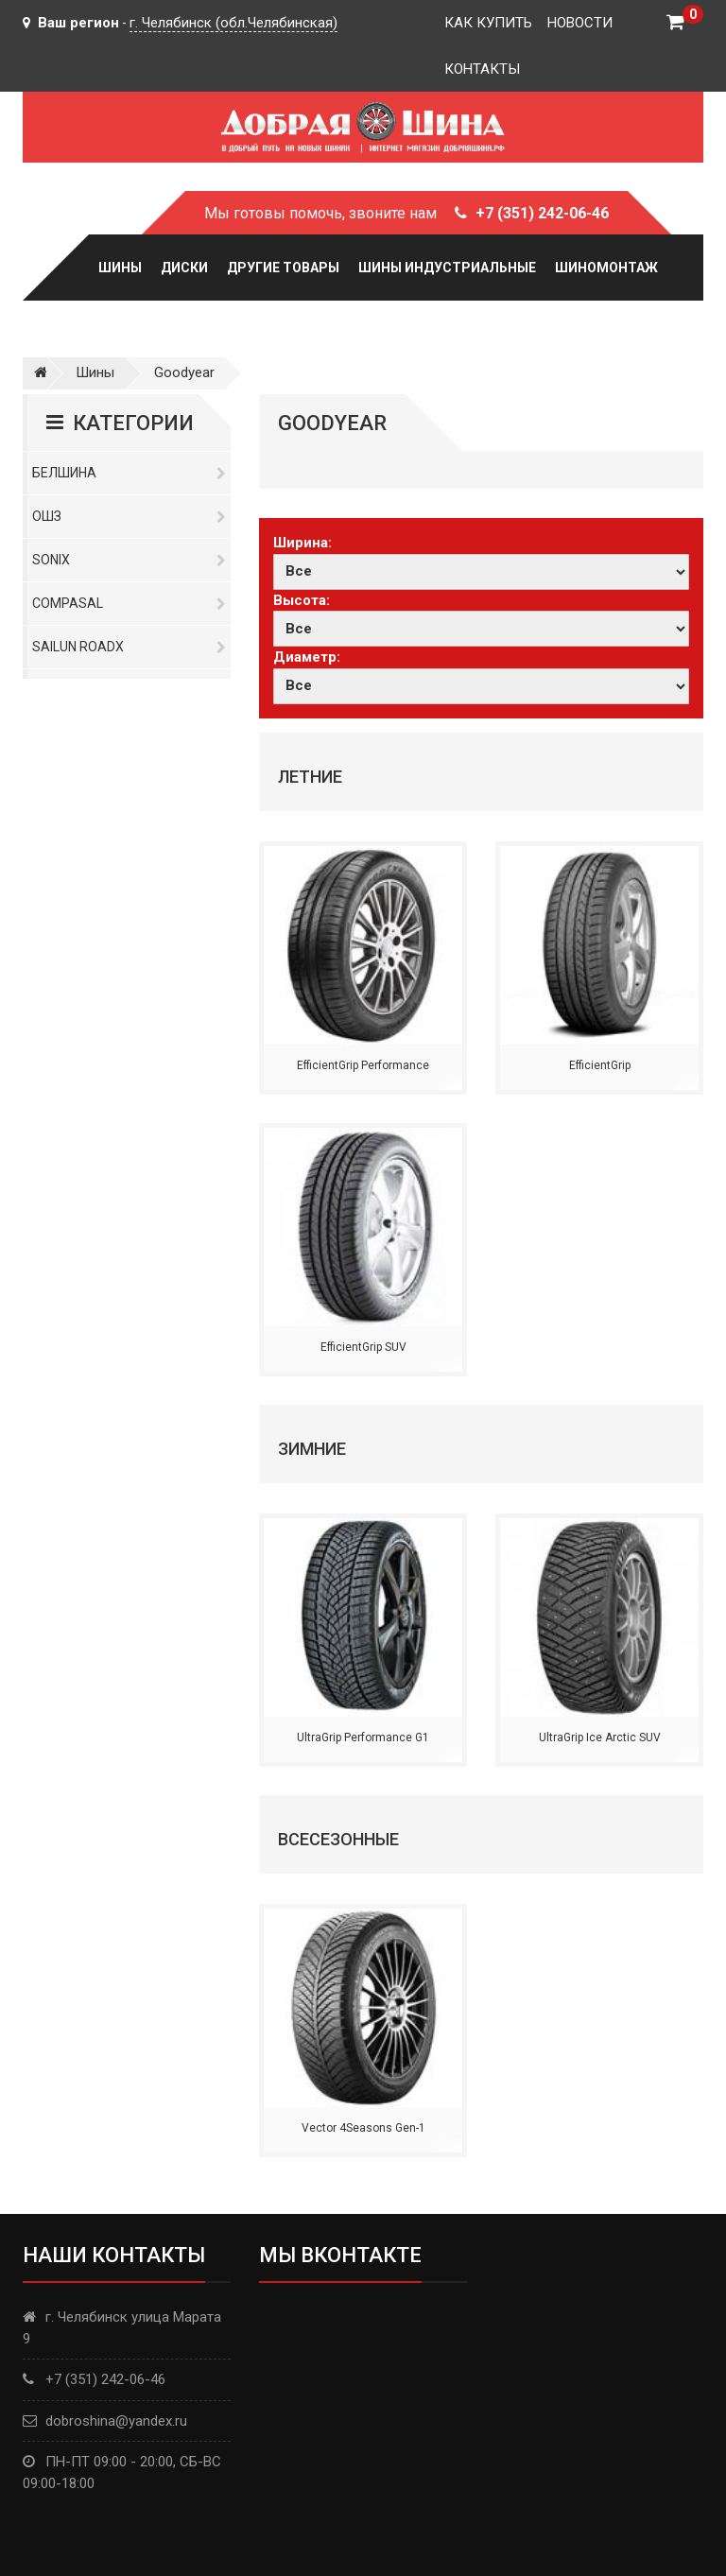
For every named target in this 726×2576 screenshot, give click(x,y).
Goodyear (184, 372)
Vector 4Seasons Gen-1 (363, 2128)
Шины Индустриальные (447, 267)
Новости (580, 22)
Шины (120, 267)
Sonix (129, 559)
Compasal (129, 603)
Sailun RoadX (129, 646)
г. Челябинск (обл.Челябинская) (233, 22)
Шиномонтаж (606, 267)
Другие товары (283, 267)
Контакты (482, 69)
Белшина (129, 472)
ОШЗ (129, 516)
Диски (184, 267)
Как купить (488, 22)
